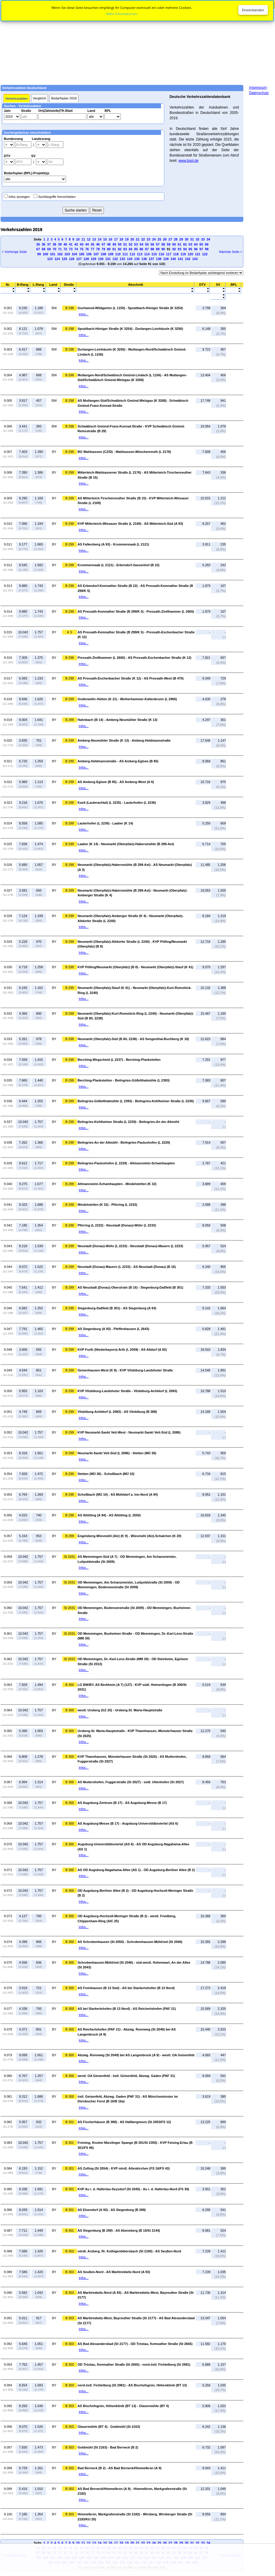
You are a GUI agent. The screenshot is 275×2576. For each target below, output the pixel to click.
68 (43, 249)
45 (92, 244)
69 (49, 249)
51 (125, 244)
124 (57, 259)
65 (201, 244)
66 (206, 244)
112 (132, 254)
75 (81, 249)
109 (110, 254)
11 (83, 239)
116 (161, 254)
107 (96, 254)
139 (165, 259)
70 (54, 249)
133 (122, 259)
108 (103, 254)
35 (38, 244)
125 (64, 259)
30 (186, 239)
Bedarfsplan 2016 (64, 98)
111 (125, 254)
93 (179, 249)
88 (152, 249)
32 (197, 239)
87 (147, 249)
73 (71, 249)
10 (78, 239)
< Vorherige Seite (14, 252)
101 (52, 254)
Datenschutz (259, 93)
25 (159, 239)
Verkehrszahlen (16, 98)
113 (139, 254)
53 (136, 244)
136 (144, 259)
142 (187, 259)
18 (121, 239)
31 (192, 239)
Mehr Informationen (121, 14)
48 (108, 244)
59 (169, 244)
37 (49, 244)
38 (54, 244)
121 (197, 254)
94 (185, 249)
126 (71, 259)
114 (146, 254)
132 (115, 259)
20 (132, 239)
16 (110, 239)
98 (206, 249)
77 (92, 249)
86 (141, 249)
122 (205, 254)
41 (71, 244)
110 (117, 254)
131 (107, 259)
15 (105, 239)
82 (119, 249)
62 (185, 244)
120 (190, 254)
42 (76, 244)
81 (114, 249)
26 (165, 239)
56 (152, 244)
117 (168, 254)
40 (65, 244)
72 (65, 249)
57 (158, 244)
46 (98, 244)
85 (136, 249)
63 (190, 244)
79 (103, 249)
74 (76, 249)
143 (194, 259)
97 (201, 249)
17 (116, 239)
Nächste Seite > (230, 252)
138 (158, 259)
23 (148, 239)
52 (130, 244)
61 (179, 244)
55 (147, 244)
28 (175, 239)
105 (81, 254)
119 (183, 254)
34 (208, 239)
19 (126, 239)
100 (45, 254)
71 (60, 249)
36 (43, 244)
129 (93, 259)
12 (88, 239)
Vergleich (39, 98)
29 (181, 239)
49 (114, 244)
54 (141, 244)
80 (108, 249)
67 (38, 249)
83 (125, 249)
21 (137, 239)
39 (60, 244)
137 (151, 259)
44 (87, 244)
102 (59, 254)
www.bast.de (188, 161)
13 (94, 239)
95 (190, 249)
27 (170, 239)
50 (119, 244)
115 (154, 254)
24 (154, 239)
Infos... (84, 314)
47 (103, 244)
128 (86, 259)
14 (99, 239)
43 (81, 244)
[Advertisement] (137, 42)
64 (195, 244)
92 (174, 249)
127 (78, 259)
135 (136, 259)
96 (195, 249)
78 (98, 249)
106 (88, 254)
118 (175, 254)
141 (180, 259)
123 (50, 259)
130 (100, 259)
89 (158, 249)
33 (203, 239)
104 (74, 254)
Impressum (258, 87)
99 (39, 254)
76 (87, 249)
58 (163, 244)
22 (143, 239)
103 (67, 254)
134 (129, 259)
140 (173, 259)
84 (130, 249)
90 (163, 249)
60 (174, 244)
